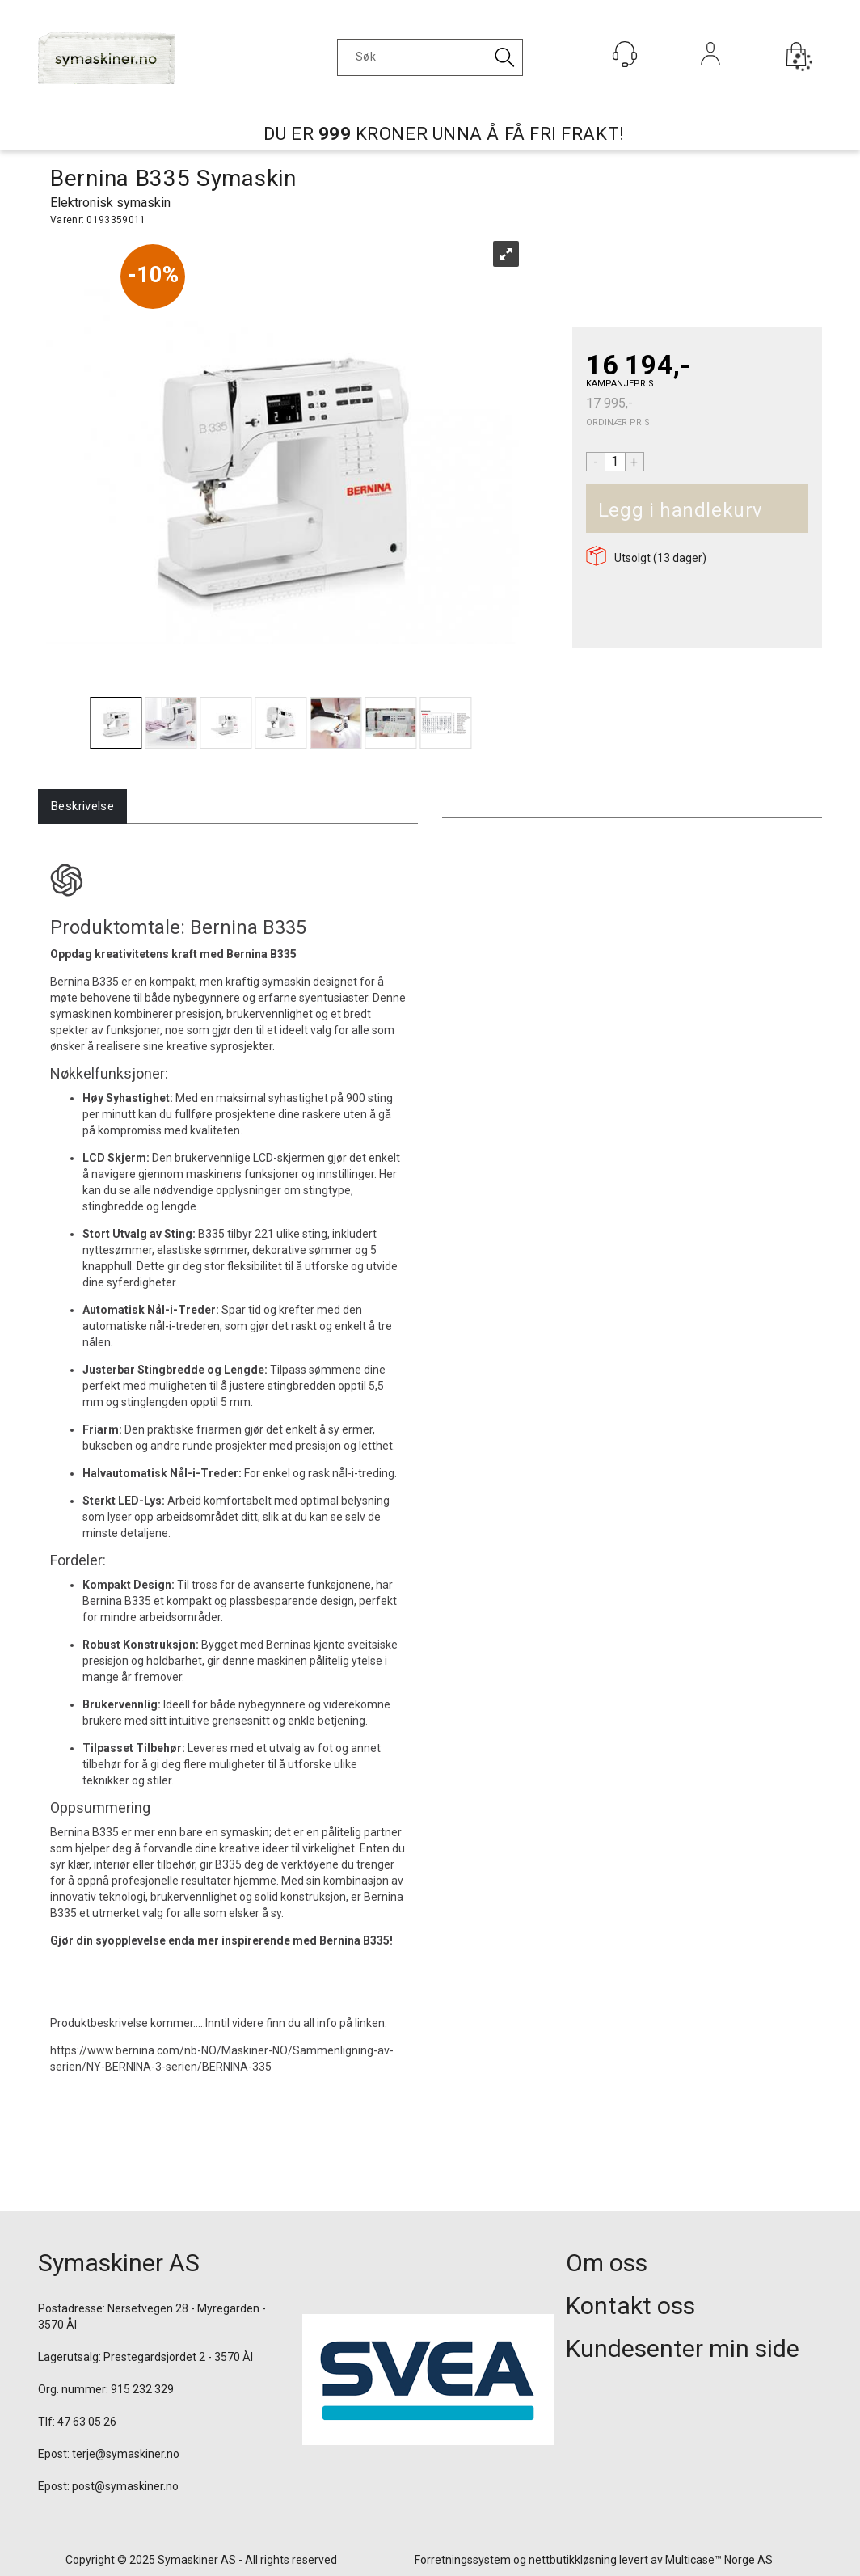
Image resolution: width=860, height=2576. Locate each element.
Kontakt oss (630, 2305)
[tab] (82, 806)
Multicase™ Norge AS (719, 2559)
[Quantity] (615, 461)
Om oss (606, 2263)
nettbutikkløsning (573, 2559)
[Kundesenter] (625, 54)
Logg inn (710, 75)
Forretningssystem (463, 2559)
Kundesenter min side (682, 2348)
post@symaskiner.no (125, 2486)
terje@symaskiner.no (125, 2453)
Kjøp (781, 510)
